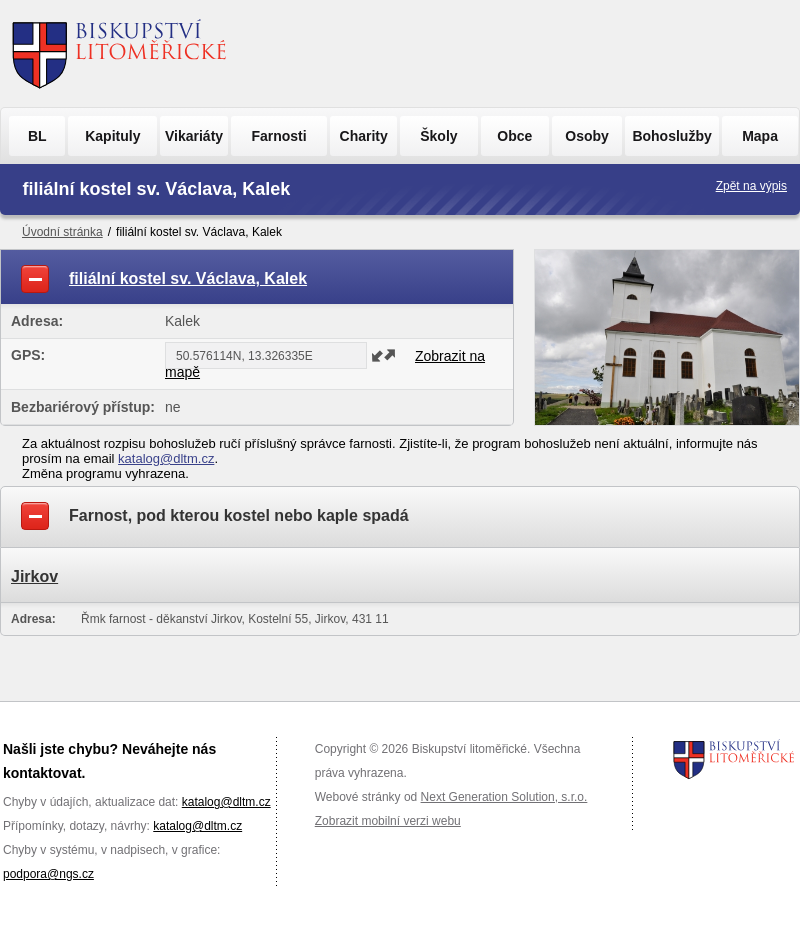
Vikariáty (194, 136)
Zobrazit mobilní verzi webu (388, 821)
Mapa (760, 136)
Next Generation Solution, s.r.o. (504, 797)
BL (37, 136)
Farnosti (278, 136)
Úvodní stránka (62, 232)
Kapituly (112, 136)
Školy (438, 136)
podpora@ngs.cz (48, 874)
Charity (364, 136)
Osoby (587, 136)
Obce (514, 136)
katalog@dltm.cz (166, 458)
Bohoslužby (671, 136)
